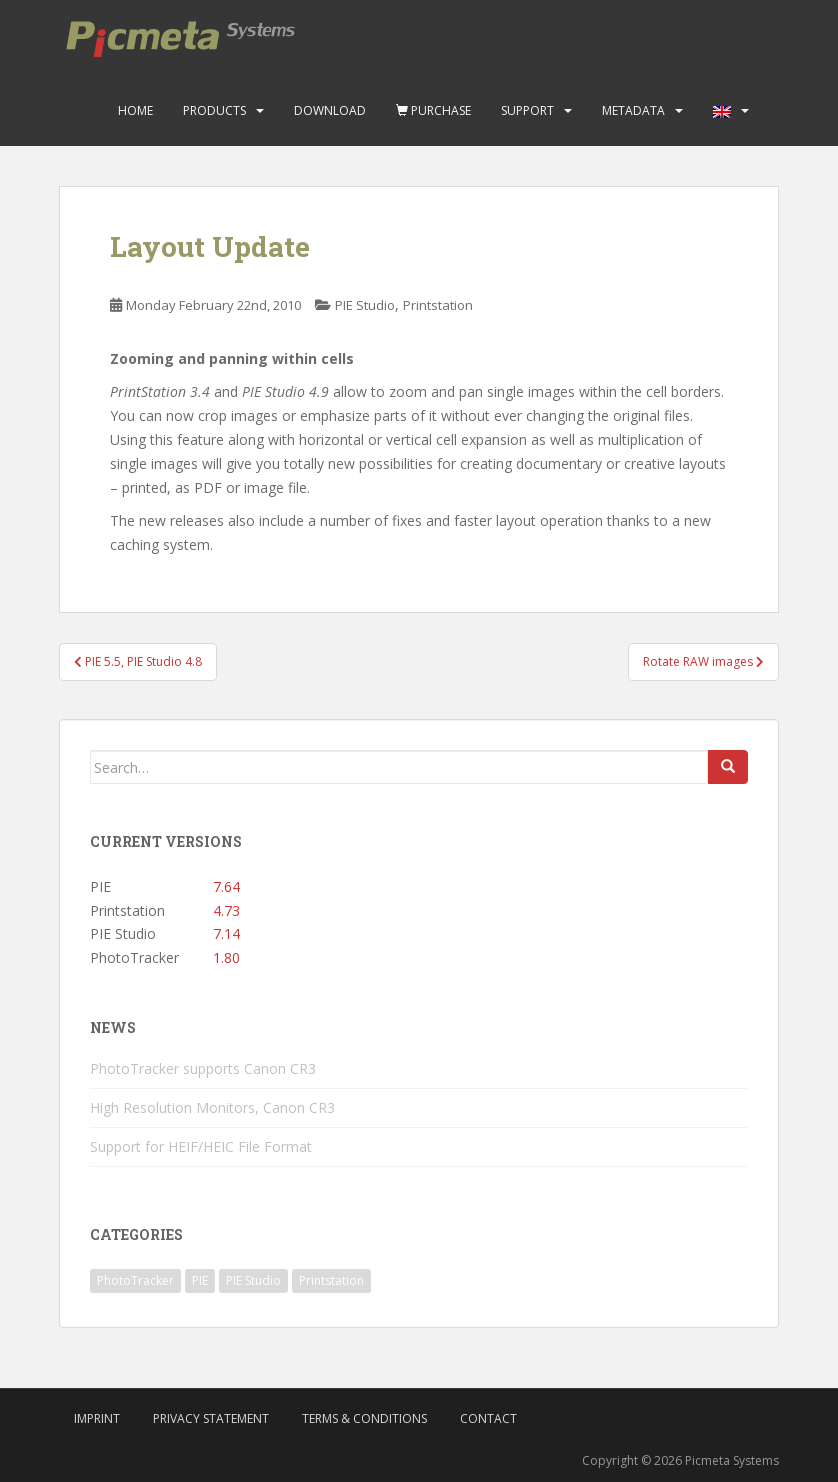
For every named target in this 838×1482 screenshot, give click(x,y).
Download (330, 110)
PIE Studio (365, 305)
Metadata (633, 110)
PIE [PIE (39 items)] (200, 1280)
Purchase (433, 110)
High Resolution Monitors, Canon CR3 (212, 1107)
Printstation (438, 305)
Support (527, 110)
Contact (488, 1418)
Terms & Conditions (364, 1418)
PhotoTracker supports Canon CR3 (203, 1068)
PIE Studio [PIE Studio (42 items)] (253, 1280)
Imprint (97, 1418)
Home (135, 110)
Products (214, 110)
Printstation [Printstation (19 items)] (331, 1280)
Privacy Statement (211, 1418)
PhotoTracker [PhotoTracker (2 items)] (135, 1280)
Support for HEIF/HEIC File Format (201, 1146)
